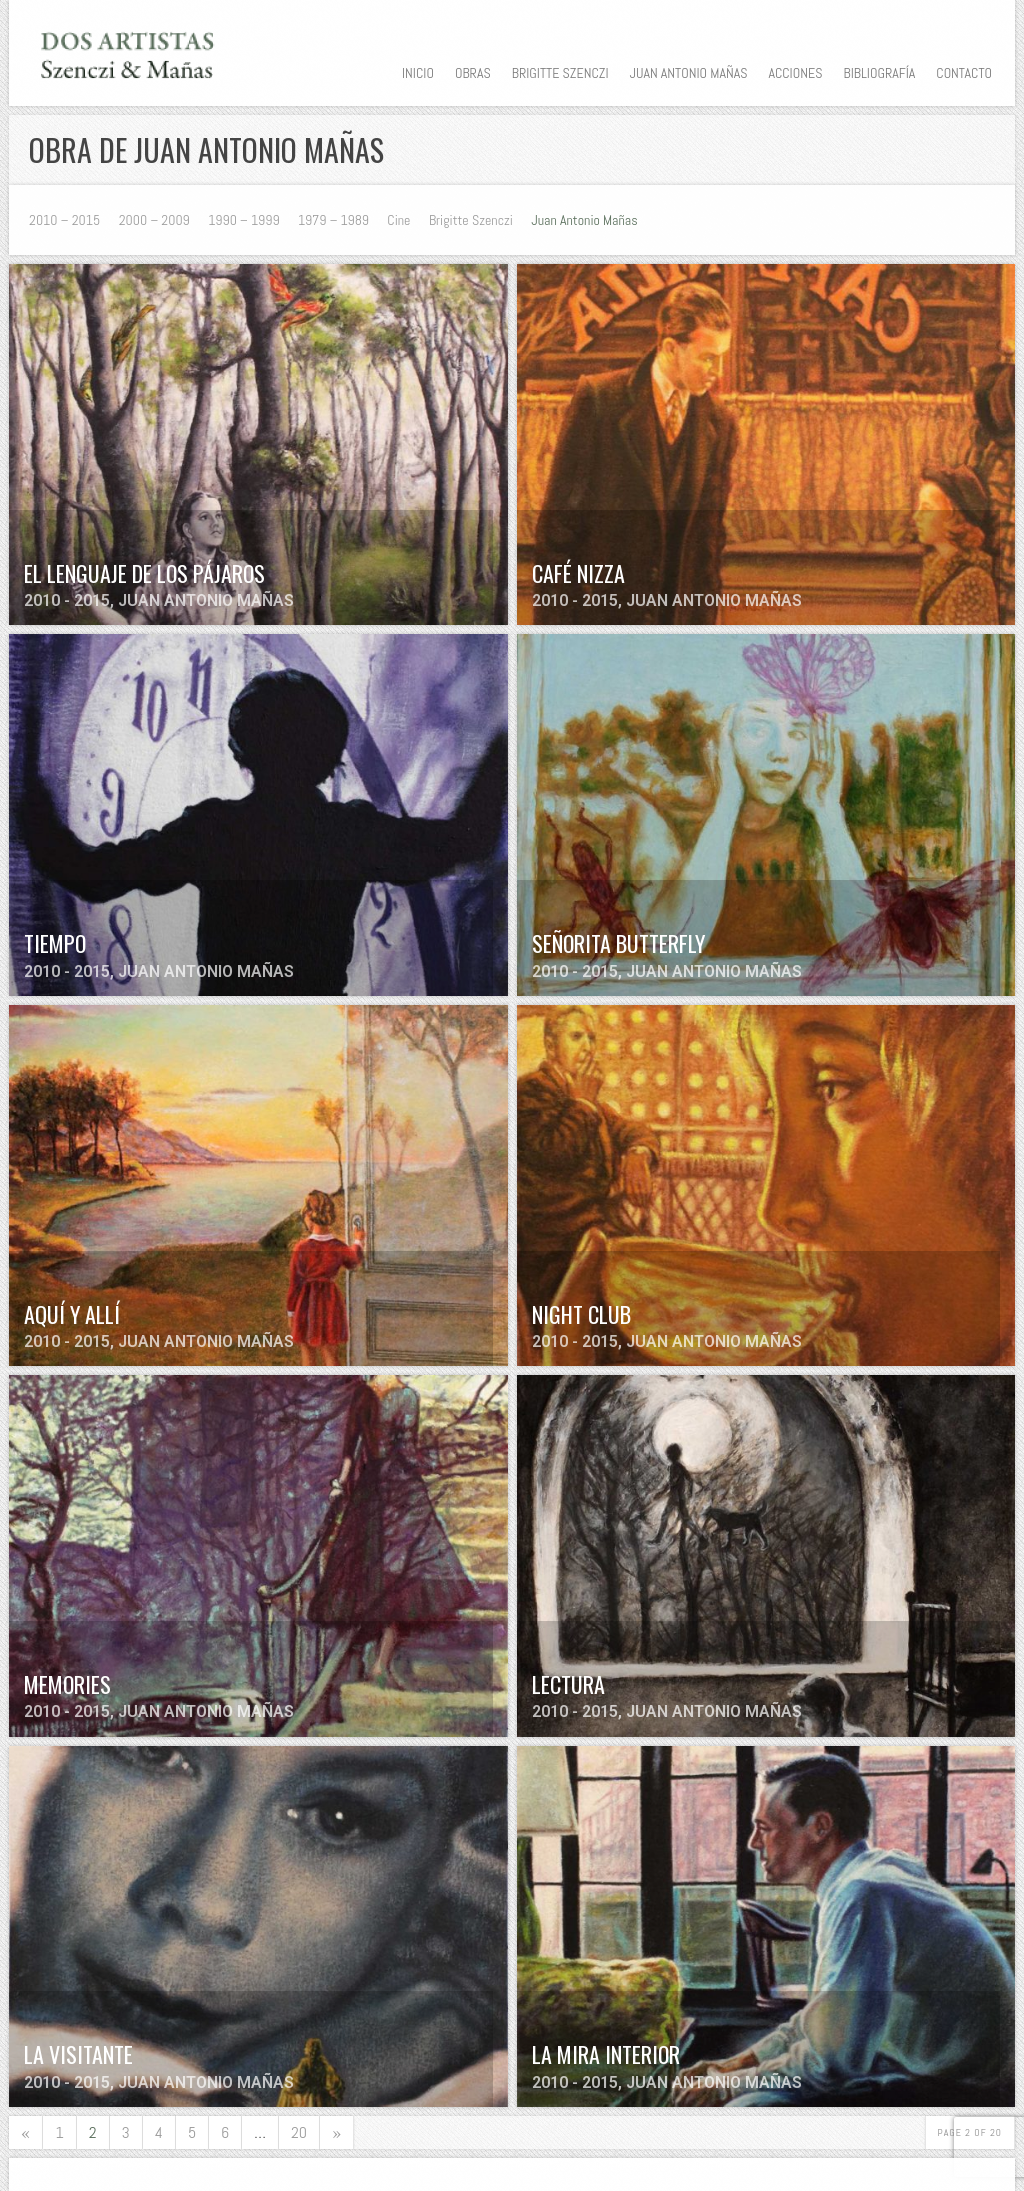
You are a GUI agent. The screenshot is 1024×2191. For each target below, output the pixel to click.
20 (299, 2132)
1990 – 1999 (243, 220)
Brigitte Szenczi (560, 73)
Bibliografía (879, 73)
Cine (398, 220)
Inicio (418, 73)
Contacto (964, 73)
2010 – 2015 (64, 220)
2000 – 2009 (154, 220)
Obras (473, 73)
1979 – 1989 (333, 220)
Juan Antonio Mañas (689, 73)
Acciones (795, 73)
